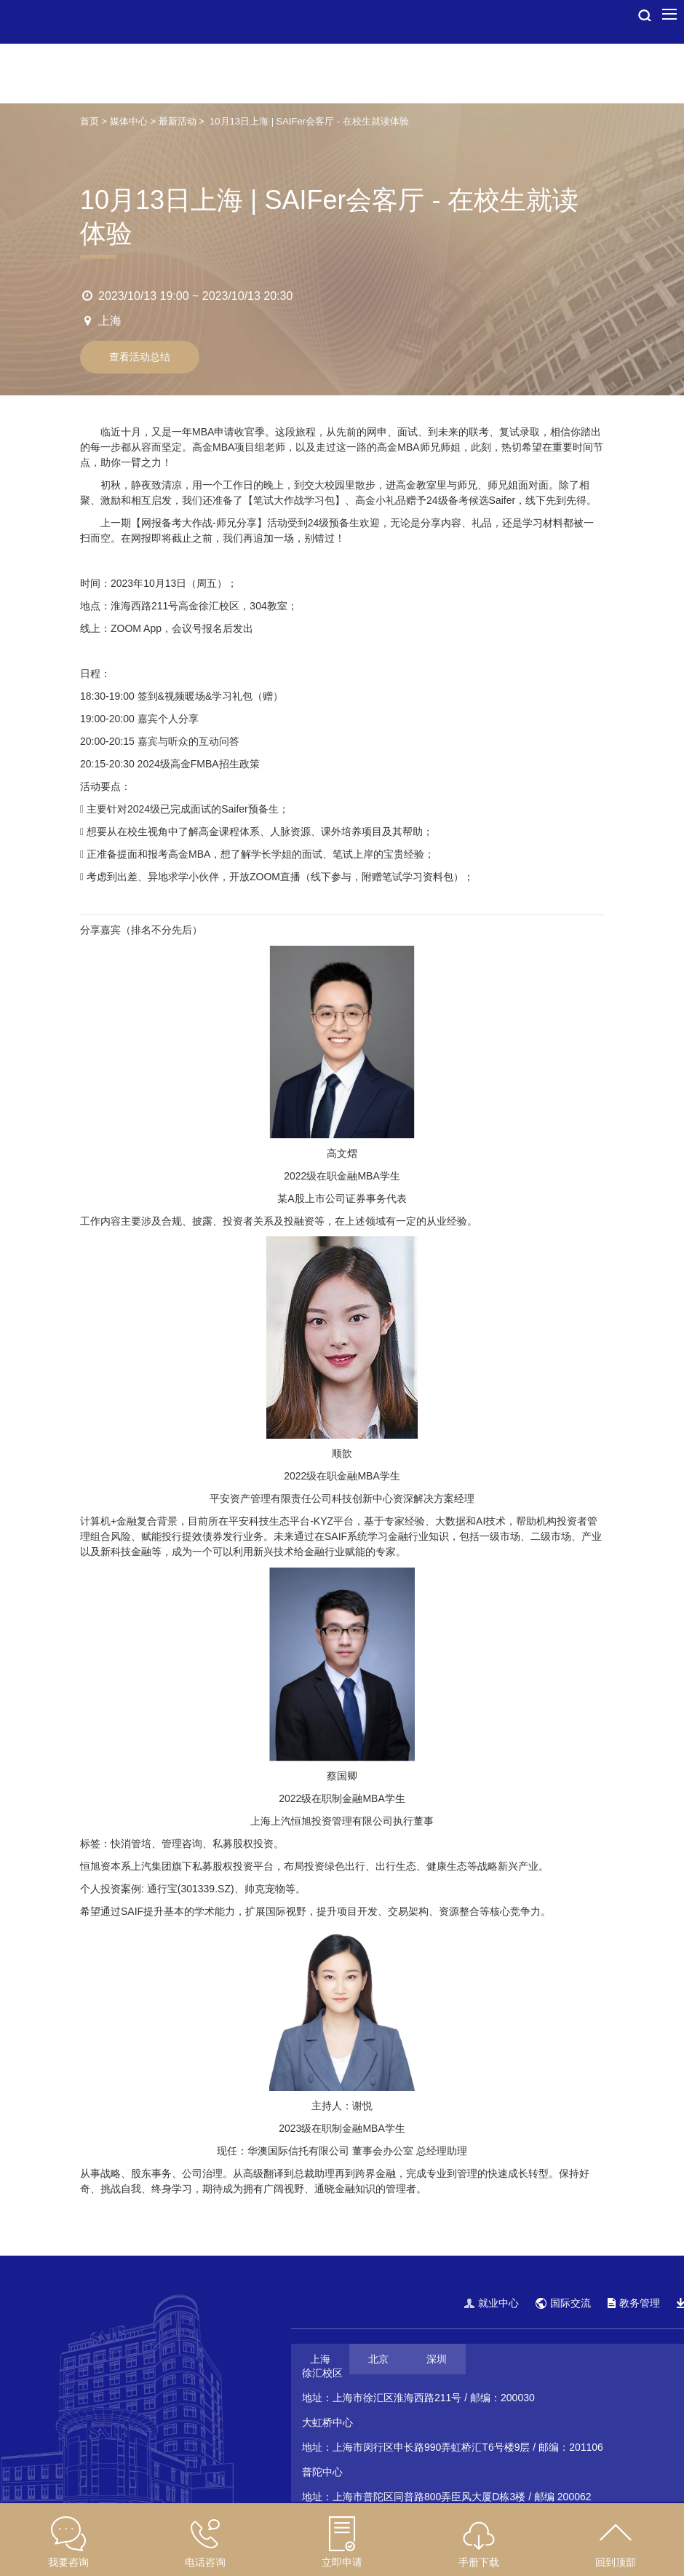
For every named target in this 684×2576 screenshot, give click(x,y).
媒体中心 (129, 121)
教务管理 (634, 2303)
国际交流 (563, 2303)
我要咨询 (68, 2562)
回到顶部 (615, 2562)
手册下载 (478, 2562)
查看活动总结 (139, 357)
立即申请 (342, 2562)
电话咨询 (205, 2562)
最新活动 (177, 121)
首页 (89, 121)
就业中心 (491, 2303)
